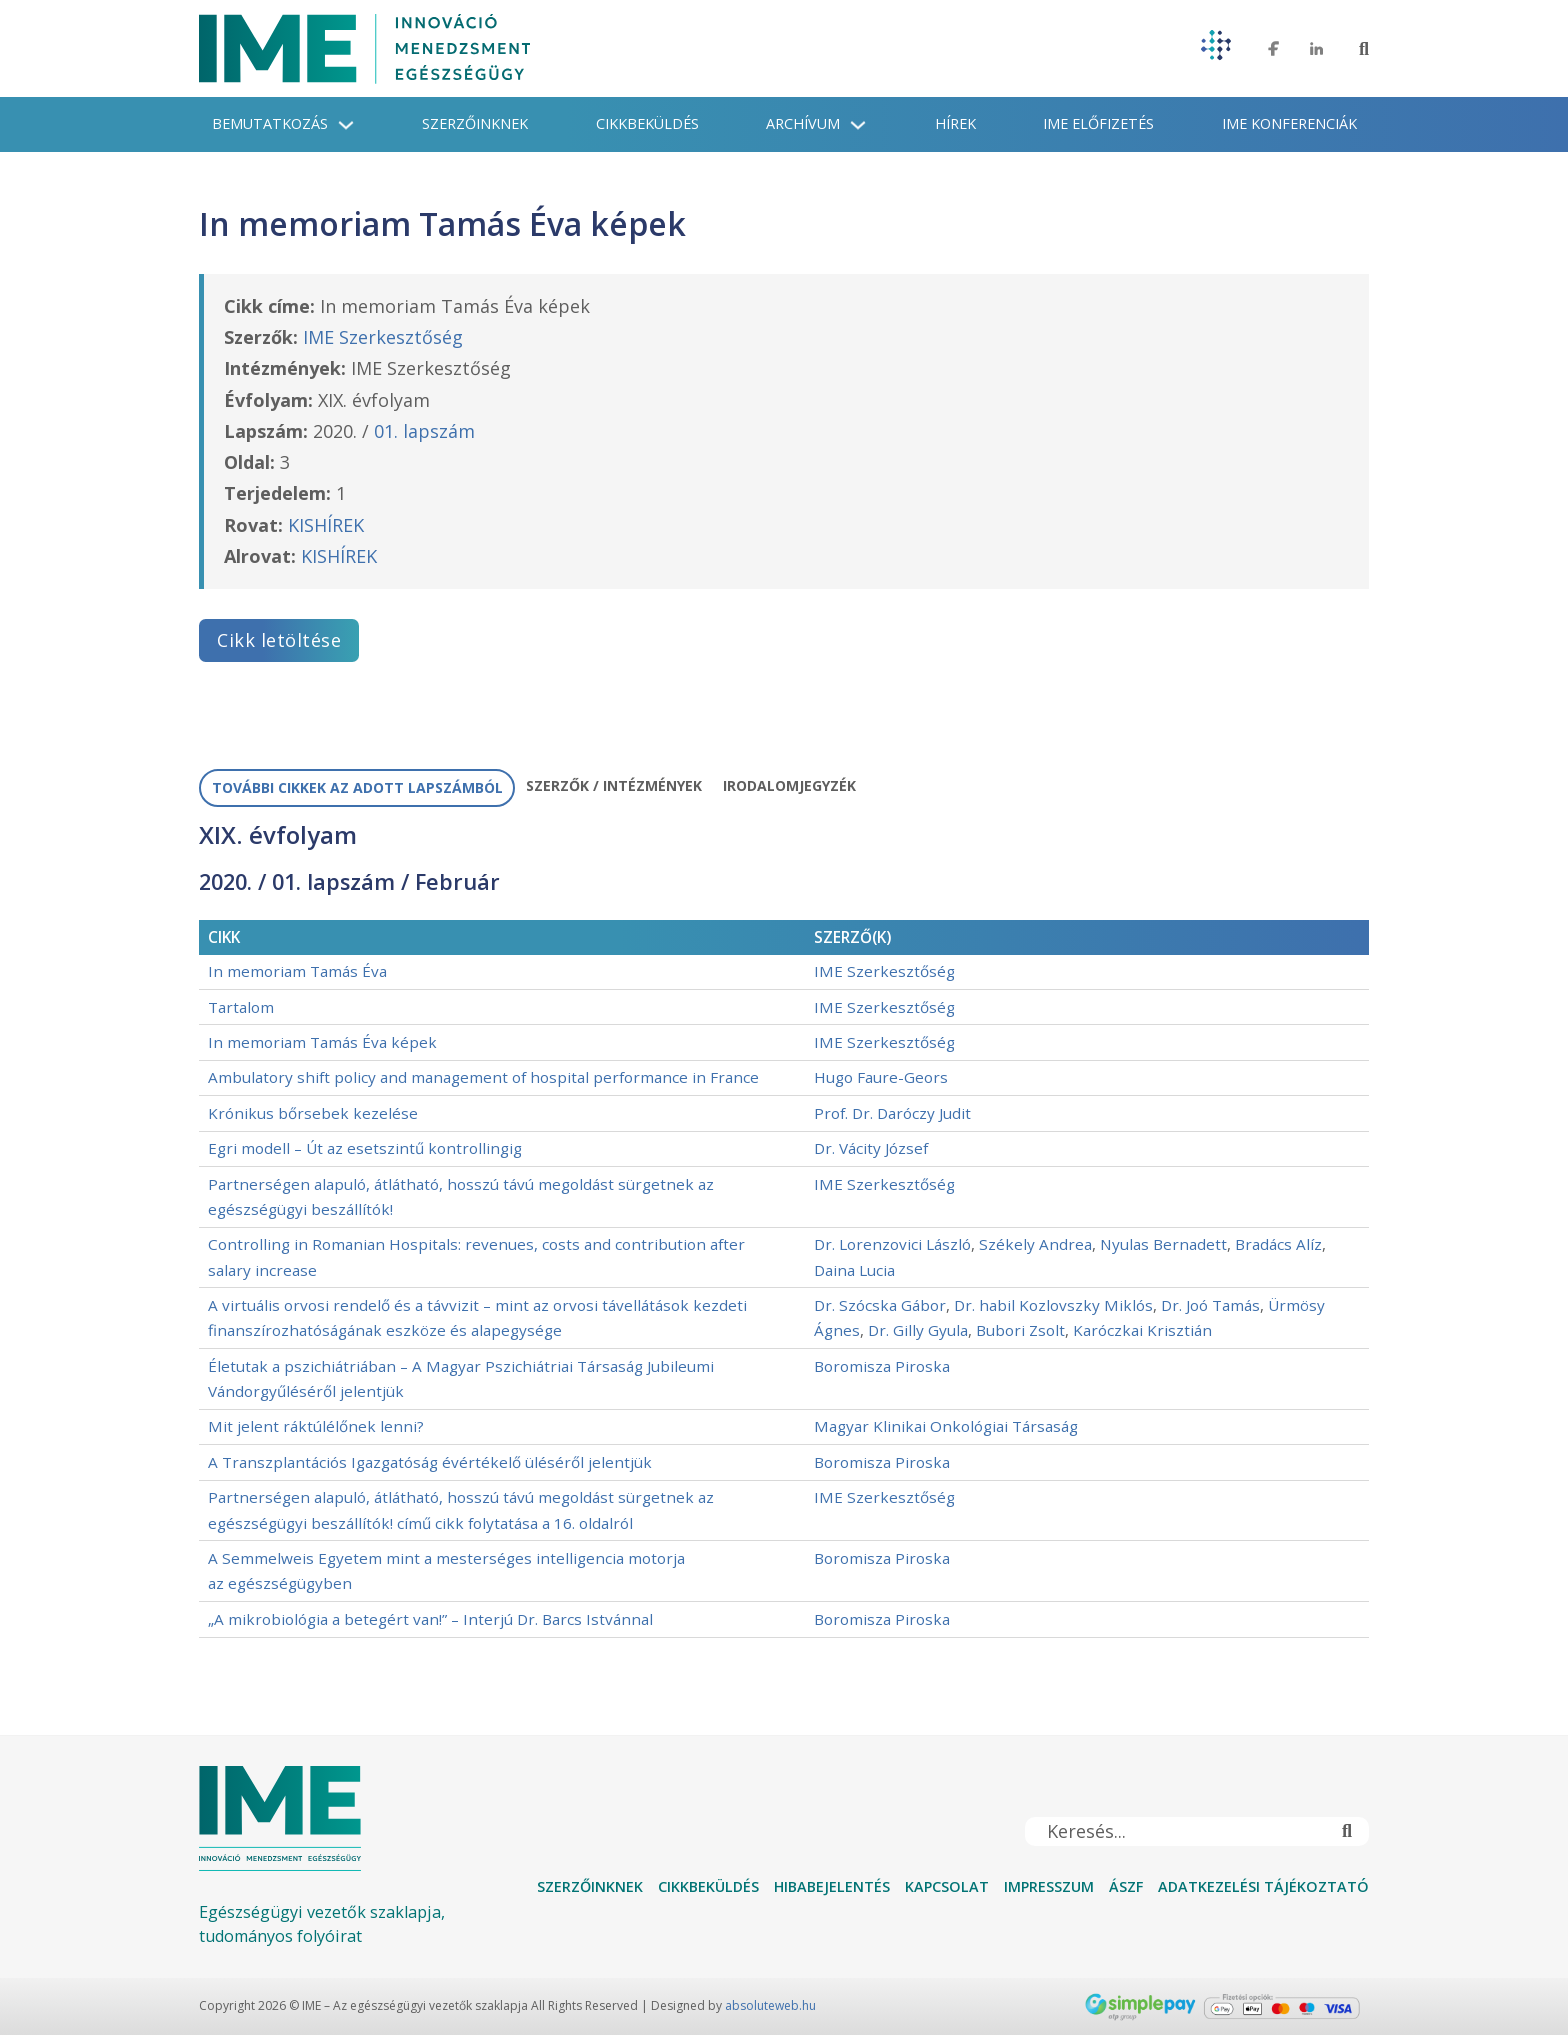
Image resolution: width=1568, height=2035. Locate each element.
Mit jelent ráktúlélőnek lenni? (316, 1426)
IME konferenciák (1289, 123)
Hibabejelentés (832, 1886)
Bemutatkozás (270, 123)
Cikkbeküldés (647, 123)
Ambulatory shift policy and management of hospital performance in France (483, 1077)
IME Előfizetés (1098, 123)
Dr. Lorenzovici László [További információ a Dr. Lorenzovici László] (892, 1244)
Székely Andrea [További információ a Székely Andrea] (1035, 1244)
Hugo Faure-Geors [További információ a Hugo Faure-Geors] (881, 1077)
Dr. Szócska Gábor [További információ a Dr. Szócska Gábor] (880, 1305)
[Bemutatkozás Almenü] (346, 125)
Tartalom (241, 1007)
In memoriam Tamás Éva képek (322, 1042)
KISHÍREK (326, 525)
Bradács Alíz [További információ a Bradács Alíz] (1278, 1244)
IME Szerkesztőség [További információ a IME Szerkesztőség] (383, 337)
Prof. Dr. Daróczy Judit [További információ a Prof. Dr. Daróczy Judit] (892, 1113)
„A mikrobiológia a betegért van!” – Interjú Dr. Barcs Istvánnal (430, 1619)
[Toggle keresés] (1364, 49)
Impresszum (1049, 1886)
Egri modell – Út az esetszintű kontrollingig (365, 1148)
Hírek (955, 123)
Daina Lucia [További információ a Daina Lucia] (854, 1270)
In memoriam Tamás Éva (297, 971)
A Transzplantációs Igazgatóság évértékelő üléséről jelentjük (430, 1462)
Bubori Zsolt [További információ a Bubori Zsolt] (1020, 1330)
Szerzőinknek (475, 123)
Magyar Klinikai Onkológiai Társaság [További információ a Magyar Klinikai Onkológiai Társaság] (946, 1426)
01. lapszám (424, 431)
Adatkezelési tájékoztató (1263, 1886)
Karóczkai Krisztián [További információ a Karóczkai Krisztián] (1142, 1330)
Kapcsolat (947, 1886)
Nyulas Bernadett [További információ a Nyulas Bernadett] (1163, 1244)
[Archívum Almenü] (858, 125)
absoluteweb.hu (770, 2005)
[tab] (357, 788)
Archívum (803, 123)
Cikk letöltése (279, 640)
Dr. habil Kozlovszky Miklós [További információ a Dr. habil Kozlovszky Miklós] (1053, 1305)
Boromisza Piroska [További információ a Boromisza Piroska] (882, 1366)
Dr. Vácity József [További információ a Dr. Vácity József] (871, 1148)
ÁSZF (1126, 1886)
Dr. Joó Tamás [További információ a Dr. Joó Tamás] (1210, 1305)
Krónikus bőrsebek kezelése (313, 1113)
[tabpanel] (784, 1229)
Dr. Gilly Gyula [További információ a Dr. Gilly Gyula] (918, 1330)
